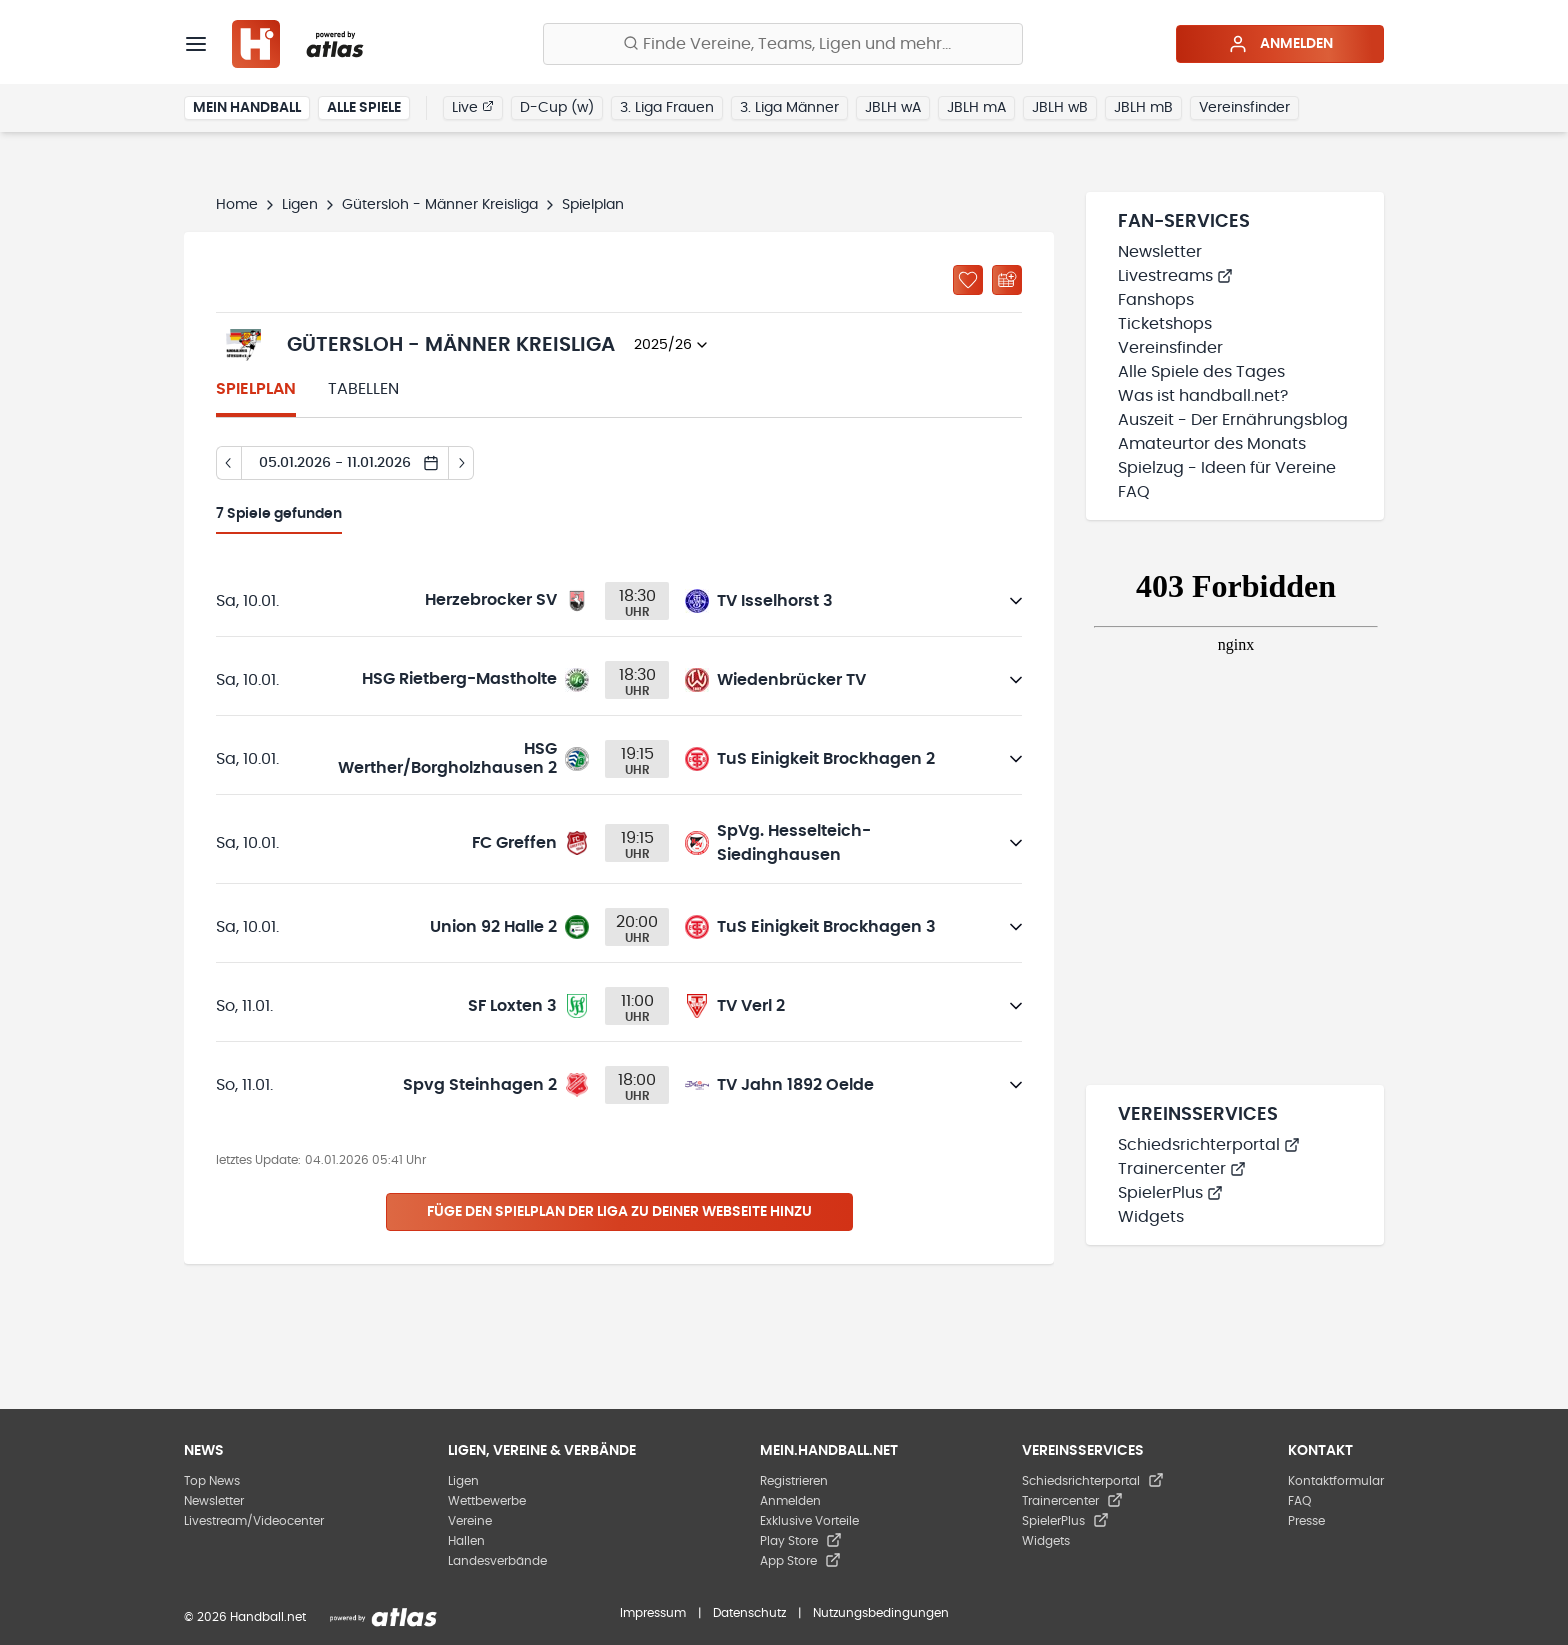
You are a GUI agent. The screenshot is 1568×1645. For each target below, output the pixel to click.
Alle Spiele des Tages (1201, 372)
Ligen (300, 205)
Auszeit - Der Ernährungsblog (1233, 420)
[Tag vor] (461, 463)
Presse (1306, 1521)
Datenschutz (749, 1613)
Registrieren (794, 1481)
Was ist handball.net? (1203, 396)
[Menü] (196, 44)
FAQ (1134, 492)
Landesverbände (497, 1561)
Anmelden (1280, 44)
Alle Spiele (364, 108)
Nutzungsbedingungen (881, 1613)
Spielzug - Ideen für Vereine (1227, 468)
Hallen (466, 1541)
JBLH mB (1143, 108)
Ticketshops (1165, 324)
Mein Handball (247, 108)
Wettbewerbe (487, 1501)
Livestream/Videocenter (254, 1521)
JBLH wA (893, 108)
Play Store (801, 1541)
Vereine (470, 1521)
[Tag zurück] (228, 463)
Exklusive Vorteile (809, 1521)
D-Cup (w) (557, 108)
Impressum (653, 1613)
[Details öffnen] (1016, 601)
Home (237, 205)
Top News (212, 1481)
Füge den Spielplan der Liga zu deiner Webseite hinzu (619, 1212)
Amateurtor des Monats (1212, 444)
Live (473, 107)
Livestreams (1175, 276)
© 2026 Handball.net (245, 1617)
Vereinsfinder (1244, 108)
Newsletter (1160, 252)
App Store (800, 1561)
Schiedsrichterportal (1209, 1145)
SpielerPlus (1170, 1193)
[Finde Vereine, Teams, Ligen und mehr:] (783, 44)
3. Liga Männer (789, 108)
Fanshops (1156, 300)
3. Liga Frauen (667, 108)
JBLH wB (1060, 108)
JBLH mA (976, 108)
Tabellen (363, 389)
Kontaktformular (1336, 1481)
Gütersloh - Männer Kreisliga (440, 205)
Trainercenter (1182, 1169)
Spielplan (256, 389)
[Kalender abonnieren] (1007, 280)
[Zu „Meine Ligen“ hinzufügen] (968, 280)
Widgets (1151, 1217)
